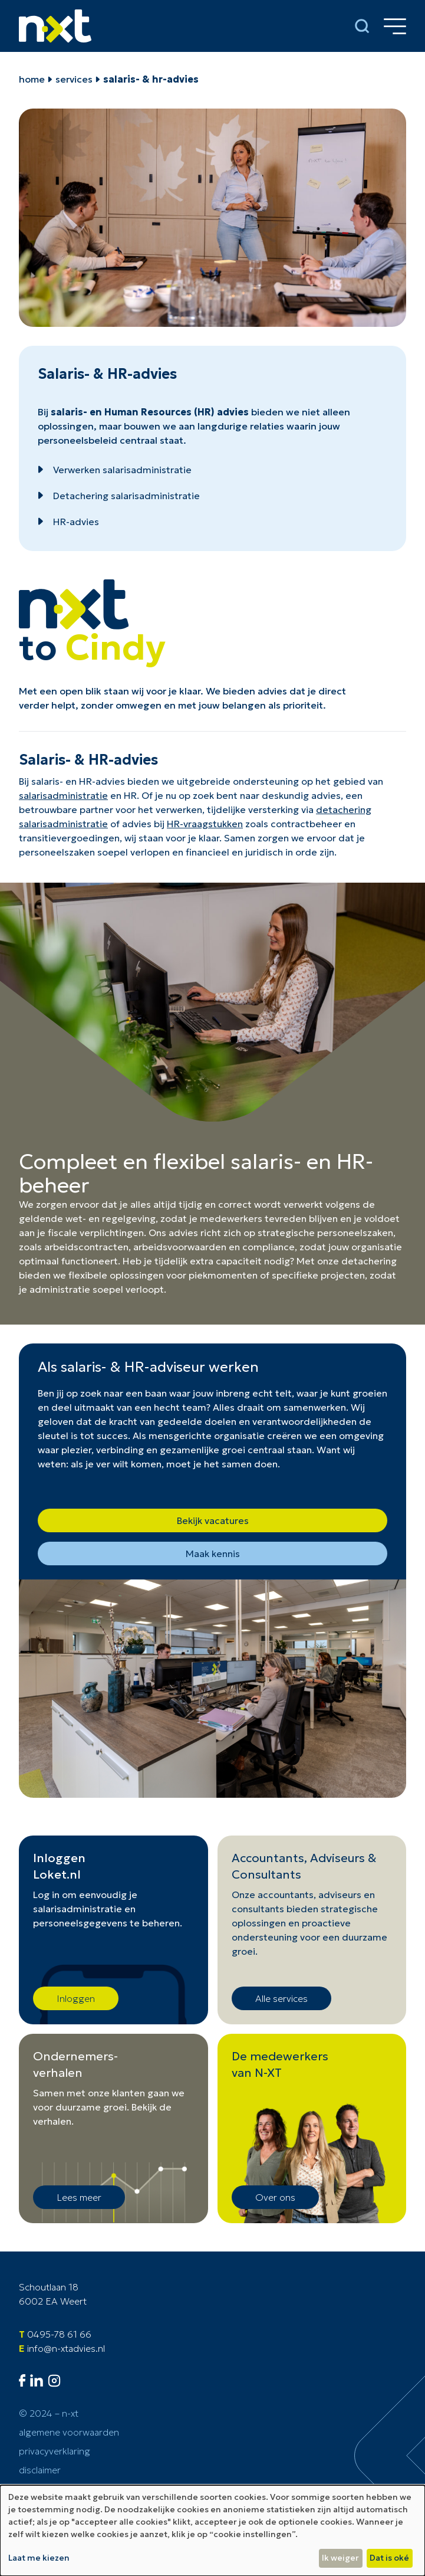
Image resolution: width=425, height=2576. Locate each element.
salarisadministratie (63, 795)
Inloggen (76, 1998)
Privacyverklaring (54, 2451)
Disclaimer (40, 2470)
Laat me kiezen (39, 2557)
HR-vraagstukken (205, 824)
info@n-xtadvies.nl (66, 2348)
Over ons (275, 2197)
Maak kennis (213, 1553)
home (32, 79)
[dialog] (212, 2530)
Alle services (281, 1998)
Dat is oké (389, 2557)
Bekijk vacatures (213, 1520)
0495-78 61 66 (59, 2334)
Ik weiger (340, 2557)
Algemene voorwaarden (69, 2432)
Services (74, 79)
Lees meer (79, 2197)
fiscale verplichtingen (96, 1232)
